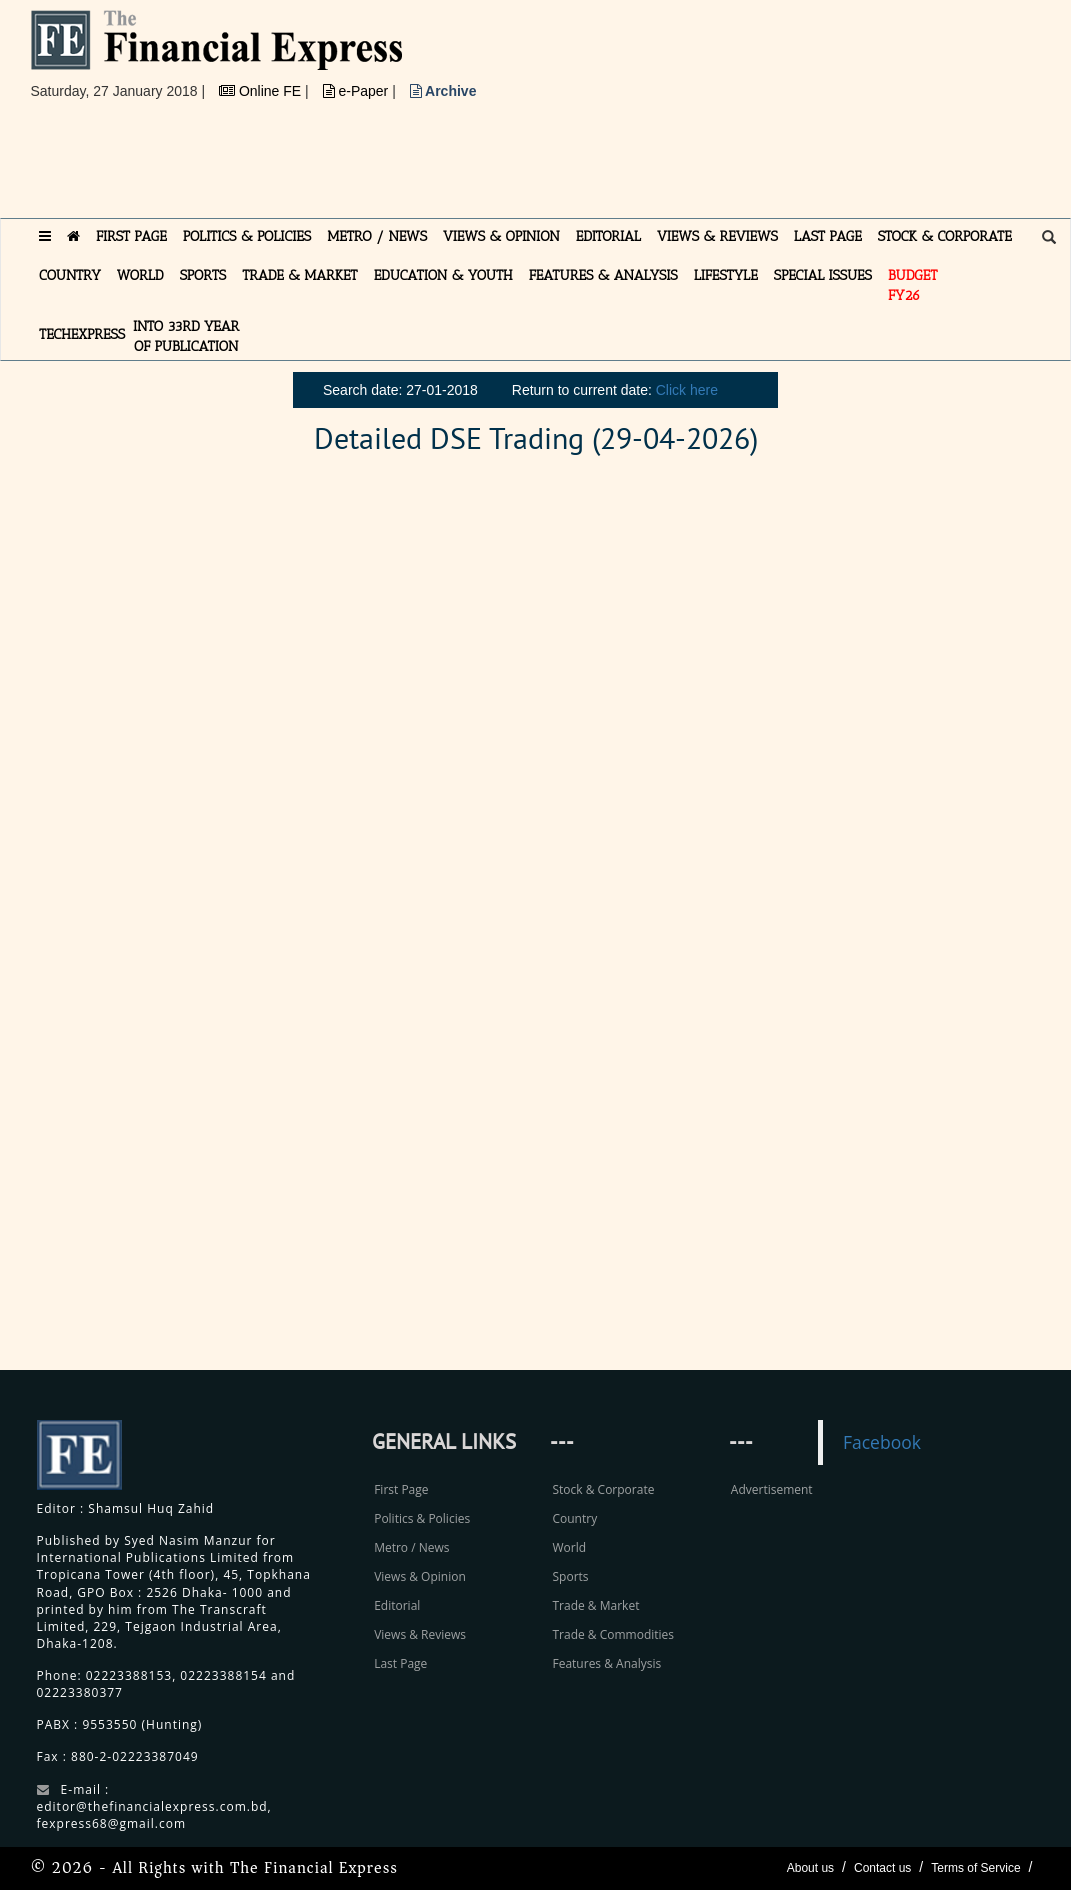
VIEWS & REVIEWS (717, 236)
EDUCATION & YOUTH (443, 275)
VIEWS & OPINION (501, 236)
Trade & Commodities (613, 1634)
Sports (570, 1576)
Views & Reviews (420, 1634)
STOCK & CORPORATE (945, 236)
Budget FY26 (913, 285)
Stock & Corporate (603, 1489)
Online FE (262, 91)
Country (574, 1518)
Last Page (400, 1663)
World (569, 1547)
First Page (401, 1489)
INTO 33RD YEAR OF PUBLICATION (186, 336)
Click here (687, 390)
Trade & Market (595, 1605)
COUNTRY (70, 275)
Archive (443, 91)
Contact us (882, 1868)
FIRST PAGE (131, 236)
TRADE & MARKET (300, 275)
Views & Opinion (420, 1576)
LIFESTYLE (726, 275)
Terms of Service (975, 1868)
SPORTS (203, 275)
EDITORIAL (608, 236)
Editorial (397, 1605)
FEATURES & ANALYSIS (603, 275)
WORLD (140, 275)
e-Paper (358, 91)
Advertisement (772, 1489)
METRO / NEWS (377, 236)
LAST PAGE (828, 236)
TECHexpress (82, 334)
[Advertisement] (395, 167)
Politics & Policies (422, 1518)
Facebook (882, 1442)
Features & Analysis (606, 1663)
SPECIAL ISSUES (823, 275)
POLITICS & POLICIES (247, 236)
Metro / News (411, 1547)
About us (810, 1868)
